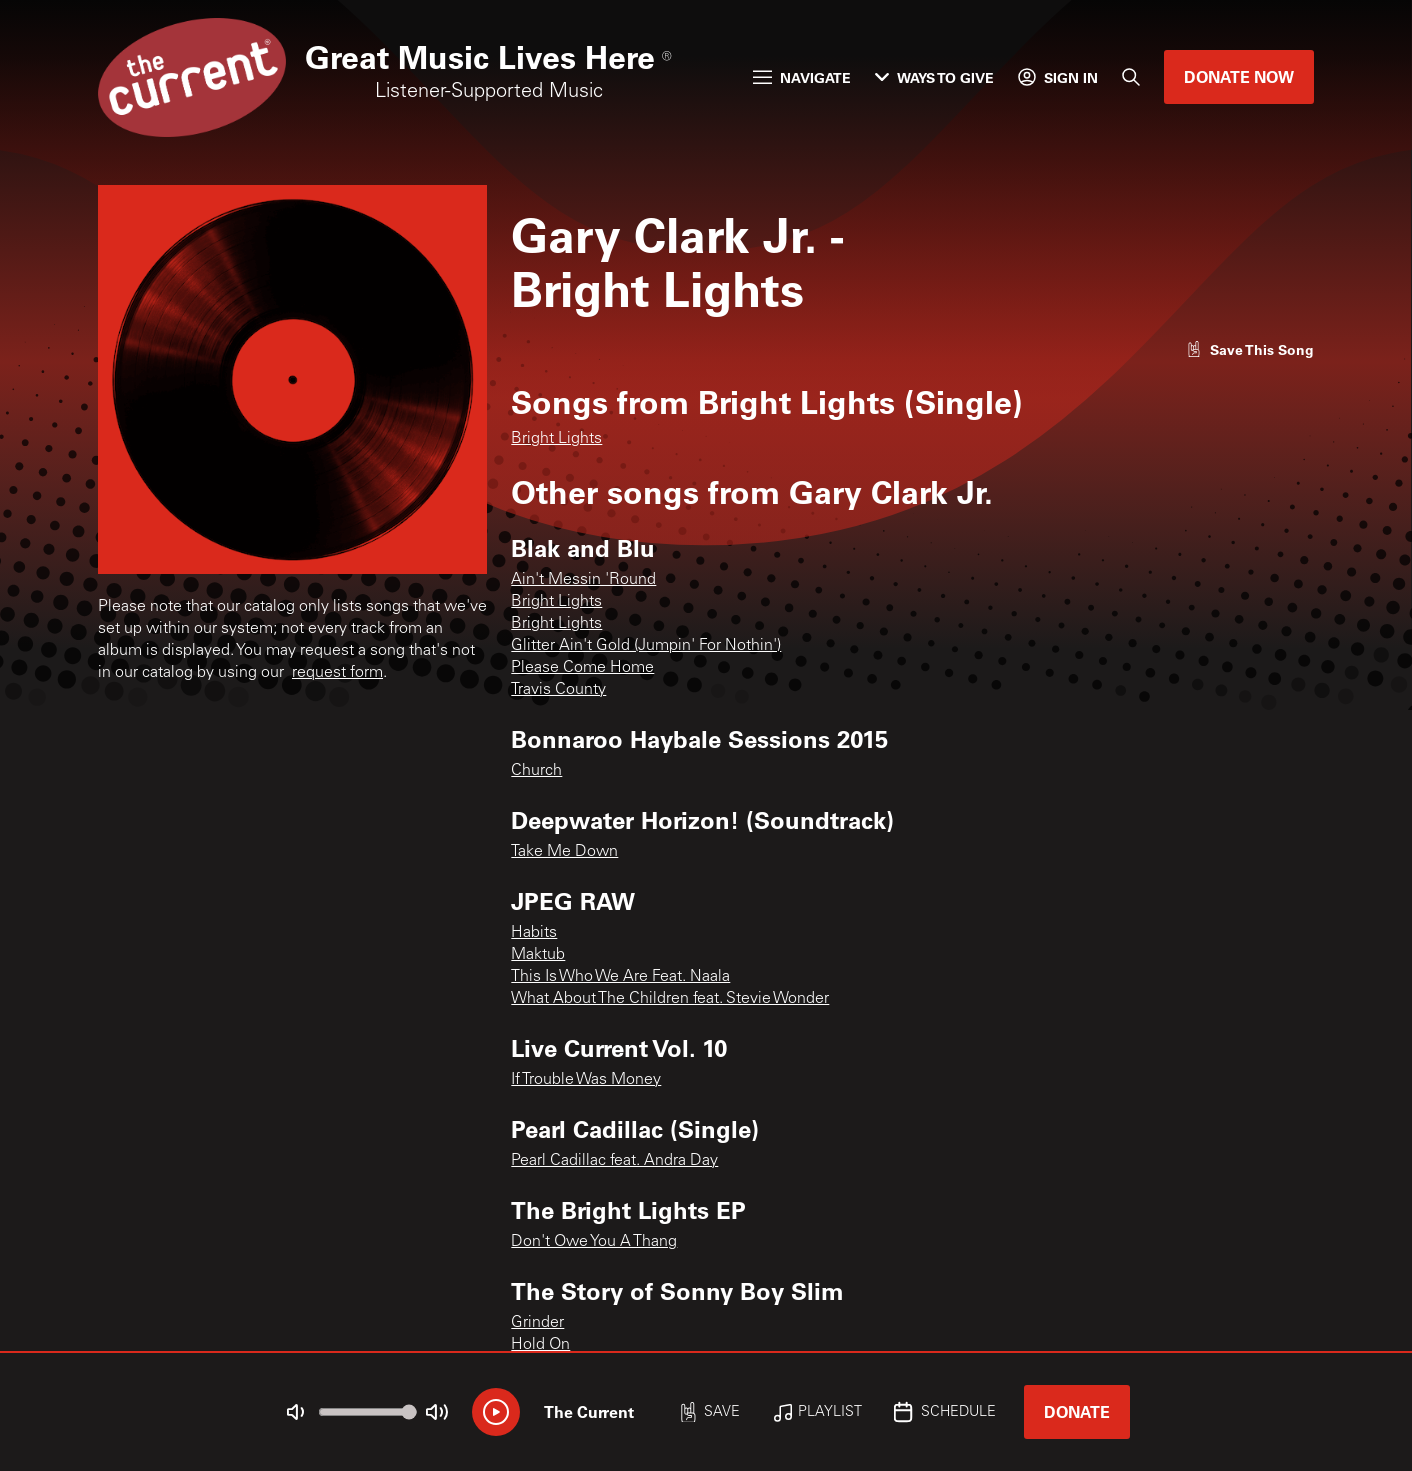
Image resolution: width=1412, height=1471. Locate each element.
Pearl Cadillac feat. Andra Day (614, 1161)
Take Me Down (564, 852)
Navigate (802, 77)
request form (337, 673)
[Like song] (1250, 349)
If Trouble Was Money (586, 1080)
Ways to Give (934, 77)
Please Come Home (582, 668)
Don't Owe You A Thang (594, 1242)
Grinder (537, 1323)
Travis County (558, 690)
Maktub (538, 955)
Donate (1077, 1411)
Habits (534, 933)
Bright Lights (556, 439)
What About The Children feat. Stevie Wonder (670, 999)
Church (536, 771)
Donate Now (1239, 76)
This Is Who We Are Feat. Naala (620, 977)
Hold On (540, 1345)
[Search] (1131, 77)
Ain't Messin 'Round (583, 580)
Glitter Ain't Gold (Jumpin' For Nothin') (646, 646)
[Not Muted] (296, 1412)
